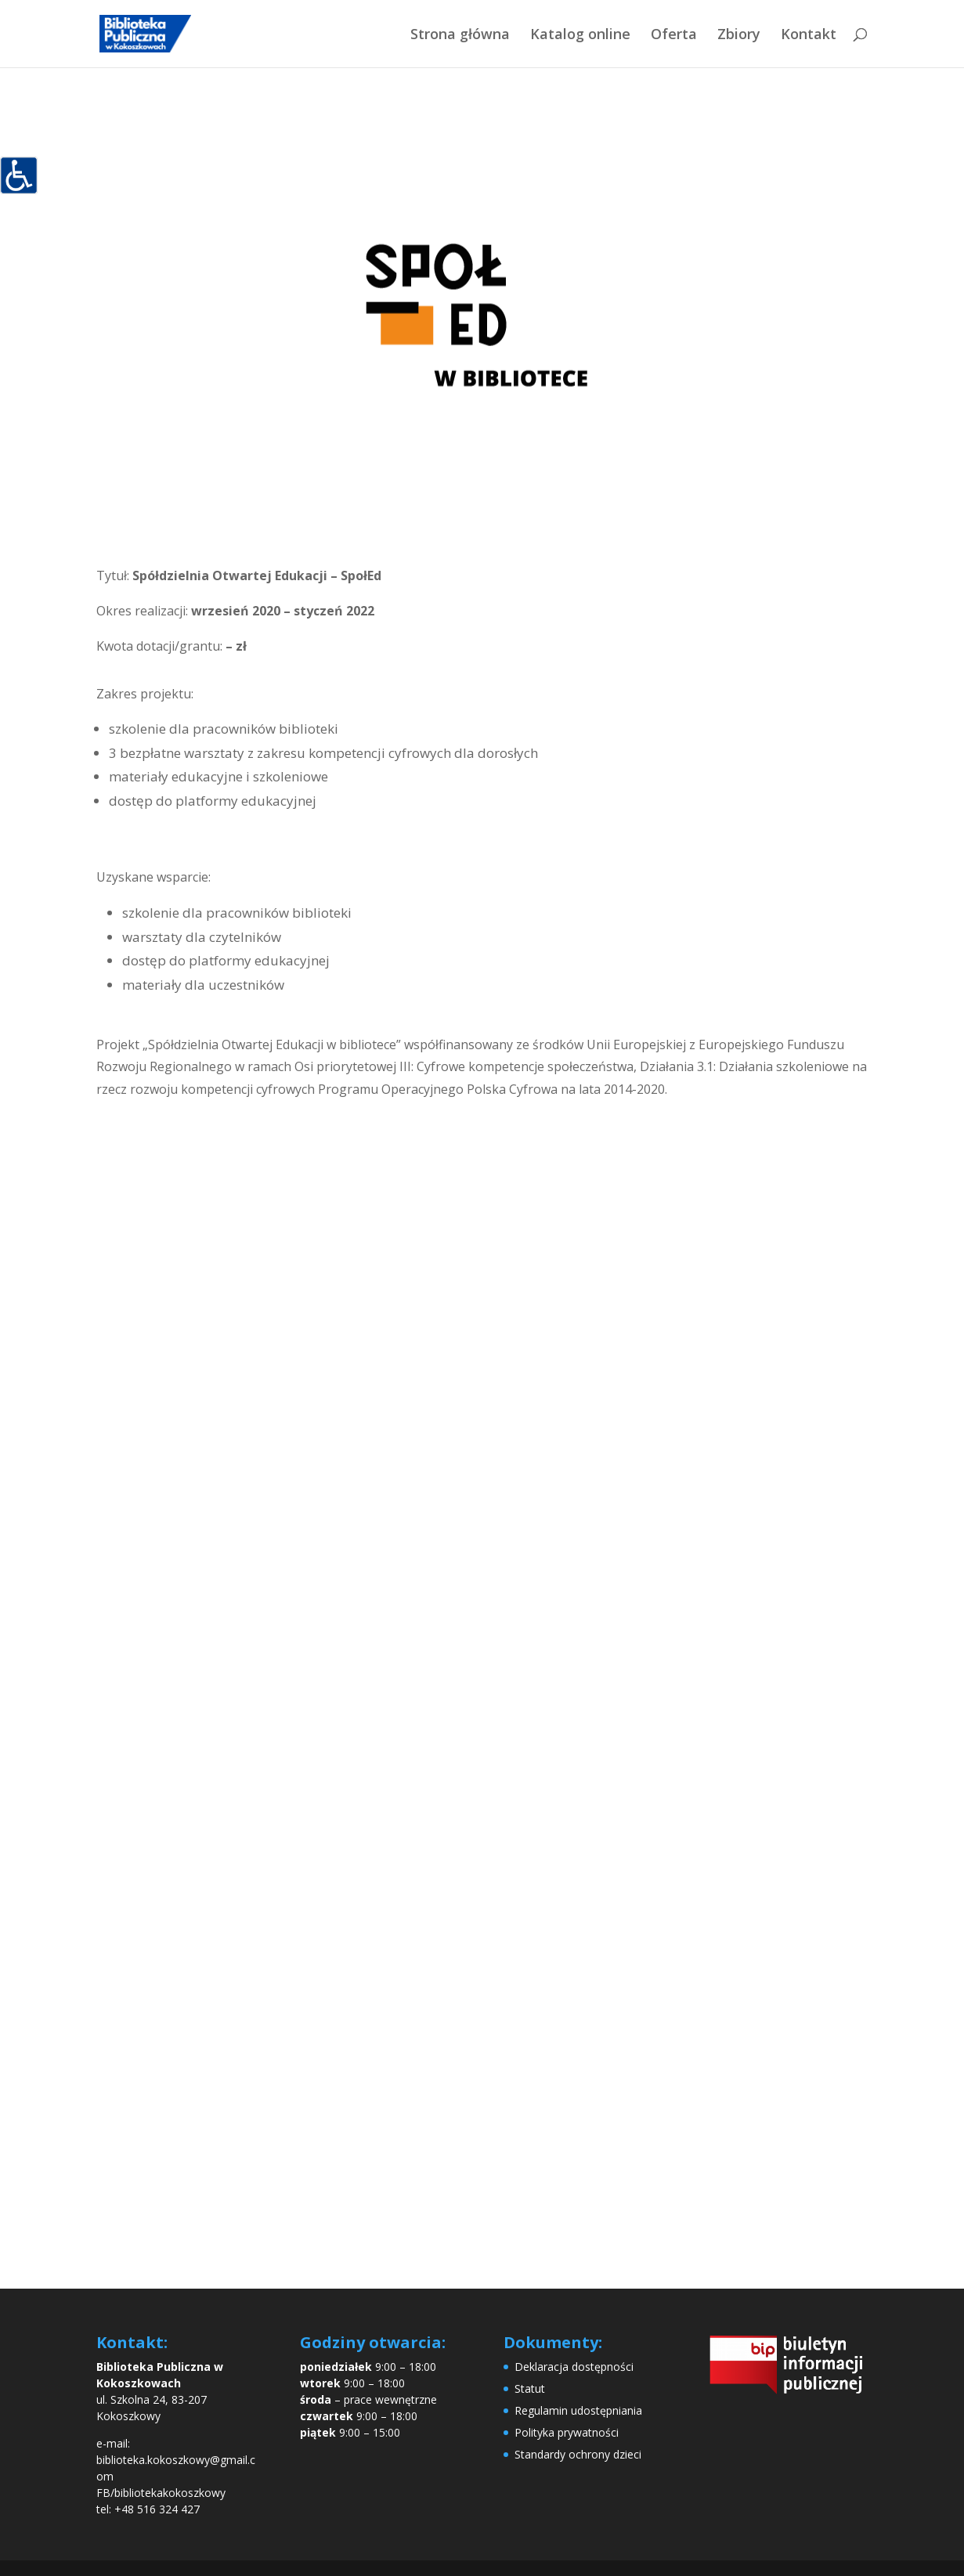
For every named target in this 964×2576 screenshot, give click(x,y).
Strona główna (460, 35)
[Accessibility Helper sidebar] (19, 175)
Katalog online (580, 35)
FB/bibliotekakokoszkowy (161, 2492)
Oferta (674, 35)
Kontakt (808, 35)
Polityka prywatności (566, 2432)
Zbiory (738, 35)
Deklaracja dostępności (574, 2366)
